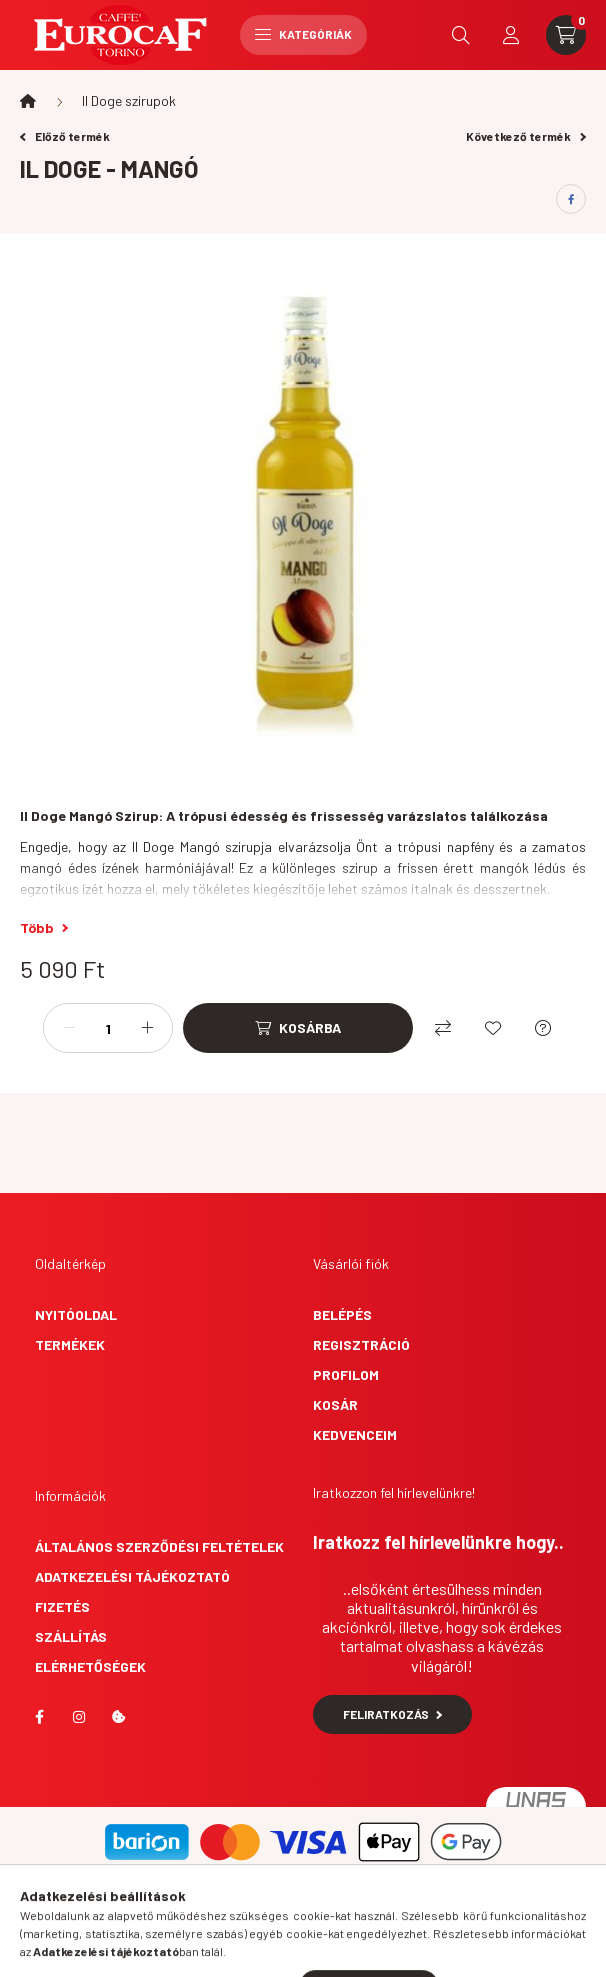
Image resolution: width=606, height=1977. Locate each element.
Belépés (342, 1314)
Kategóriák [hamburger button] (303, 34)
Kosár (335, 1404)
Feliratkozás (392, 1714)
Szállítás (71, 1636)
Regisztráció (361, 1344)
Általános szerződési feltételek (159, 1546)
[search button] (461, 35)
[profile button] (511, 35)
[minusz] (69, 1028)
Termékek (70, 1344)
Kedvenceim (355, 1434)
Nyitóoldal (76, 1314)
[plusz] (147, 1028)
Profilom (346, 1374)
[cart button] (566, 35)
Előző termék (65, 136)
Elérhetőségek (90, 1666)
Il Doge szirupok (129, 100)
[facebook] (571, 199)
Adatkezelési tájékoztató (132, 1576)
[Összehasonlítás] (443, 1028)
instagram (79, 1717)
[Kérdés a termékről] (543, 1028)
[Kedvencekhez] (493, 1028)
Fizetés (62, 1606)
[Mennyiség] (108, 1028)
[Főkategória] (28, 101)
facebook (39, 1717)
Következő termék (526, 136)
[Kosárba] (298, 1028)
